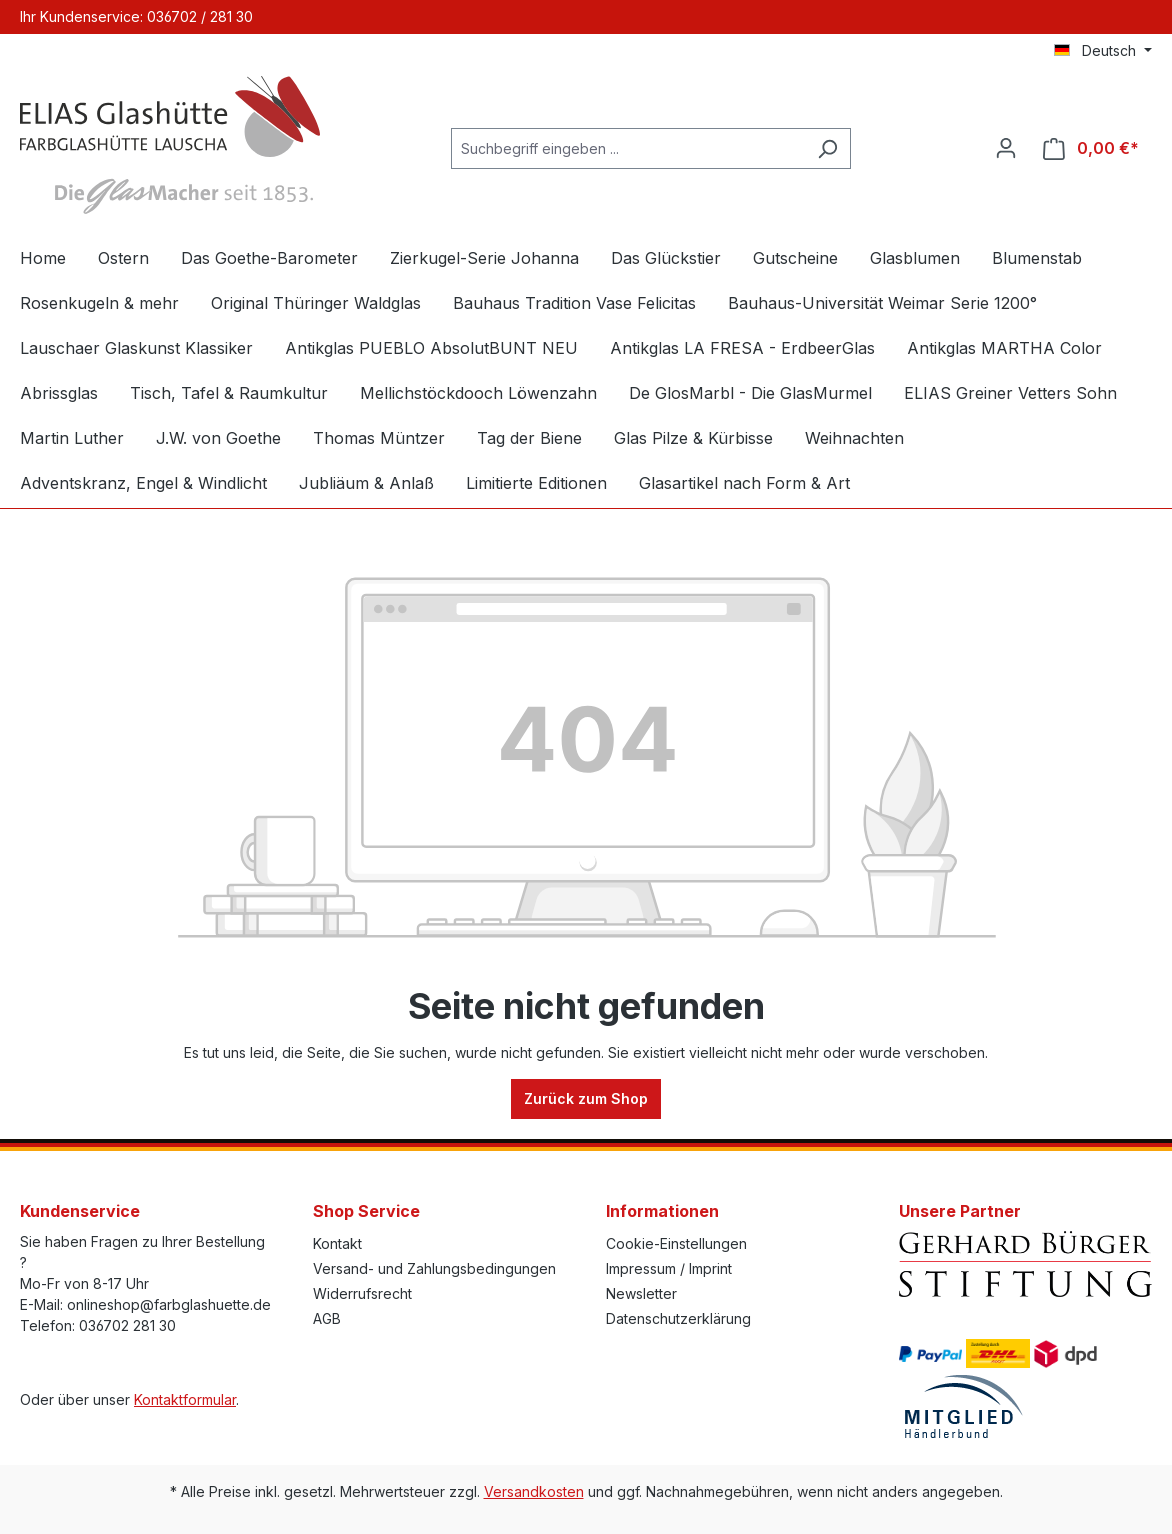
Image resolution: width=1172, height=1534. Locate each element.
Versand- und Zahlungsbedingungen (434, 1268)
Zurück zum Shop (586, 1098)
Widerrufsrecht (362, 1293)
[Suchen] (827, 148)
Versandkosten (534, 1491)
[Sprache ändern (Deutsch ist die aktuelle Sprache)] (1103, 51)
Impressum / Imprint (669, 1268)
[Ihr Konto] (1006, 148)
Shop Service (366, 1211)
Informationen (662, 1211)
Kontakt (337, 1243)
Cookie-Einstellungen (676, 1243)
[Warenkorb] (1091, 148)
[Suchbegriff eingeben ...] (628, 148)
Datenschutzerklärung (678, 1318)
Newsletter (641, 1293)
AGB (327, 1318)
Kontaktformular (185, 1399)
